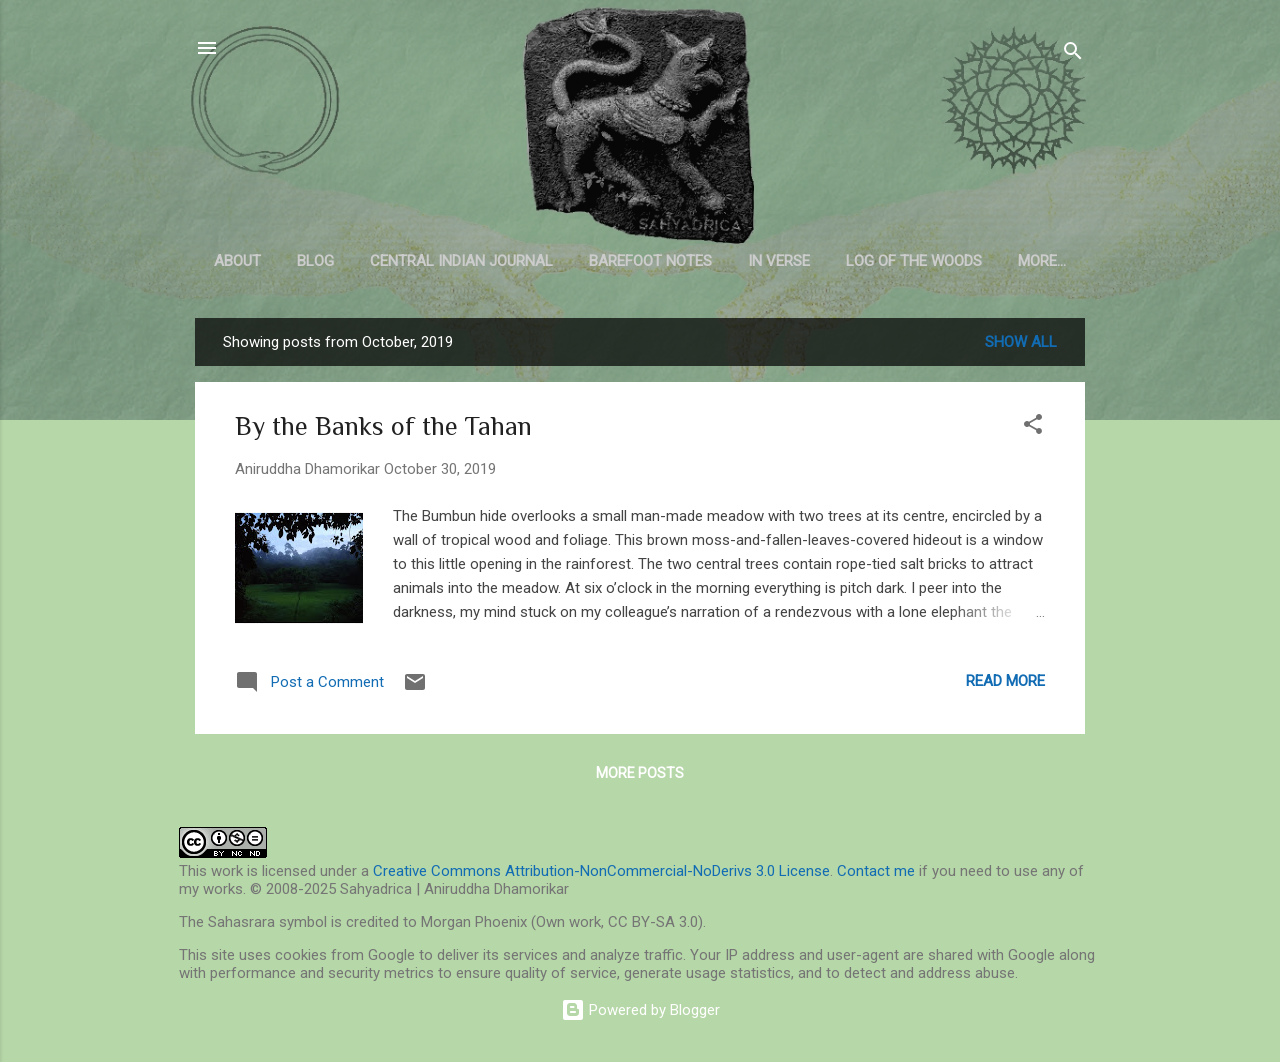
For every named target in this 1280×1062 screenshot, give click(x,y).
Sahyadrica (640, 139)
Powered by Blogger (640, 1010)
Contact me (876, 871)
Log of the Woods (914, 261)
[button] (1033, 427)
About (237, 261)
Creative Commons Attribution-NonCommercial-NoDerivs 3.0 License (601, 871)
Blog (315, 261)
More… (1042, 261)
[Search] (1073, 54)
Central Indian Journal (461, 261)
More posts (640, 773)
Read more (1005, 681)
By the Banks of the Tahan (383, 426)
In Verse (779, 261)
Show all (1021, 342)
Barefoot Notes (650, 261)
